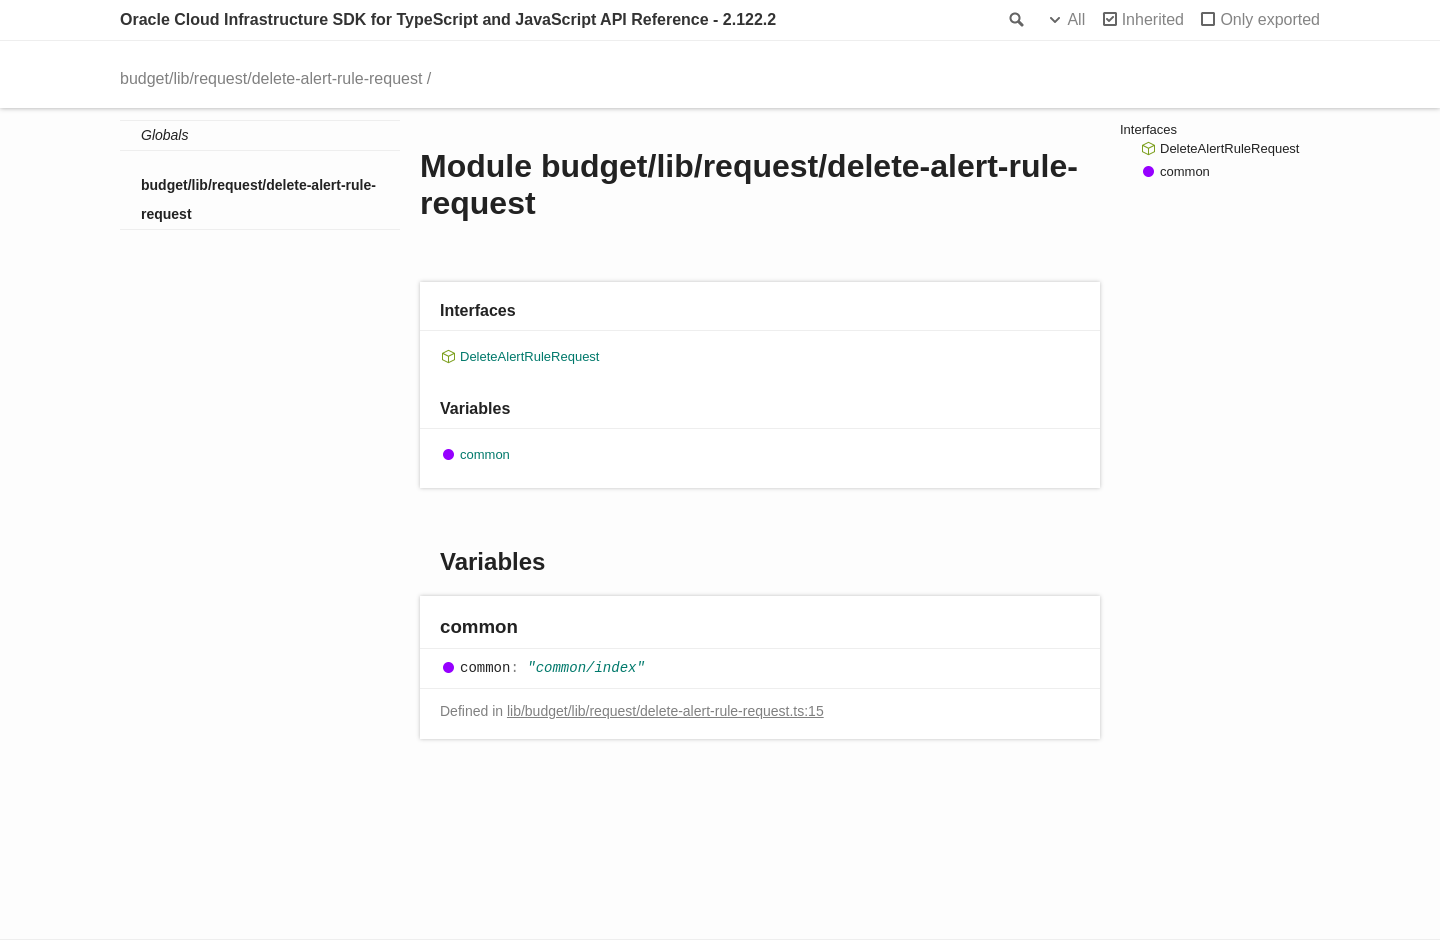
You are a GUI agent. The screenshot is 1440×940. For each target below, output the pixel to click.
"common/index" (586, 668)
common (485, 454)
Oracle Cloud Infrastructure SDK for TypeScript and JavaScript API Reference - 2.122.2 (448, 19)
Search (1015, 20)
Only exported (1270, 19)
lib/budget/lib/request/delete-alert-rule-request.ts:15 (665, 711)
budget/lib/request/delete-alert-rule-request (271, 78)
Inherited (1153, 19)
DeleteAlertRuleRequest (529, 356)
